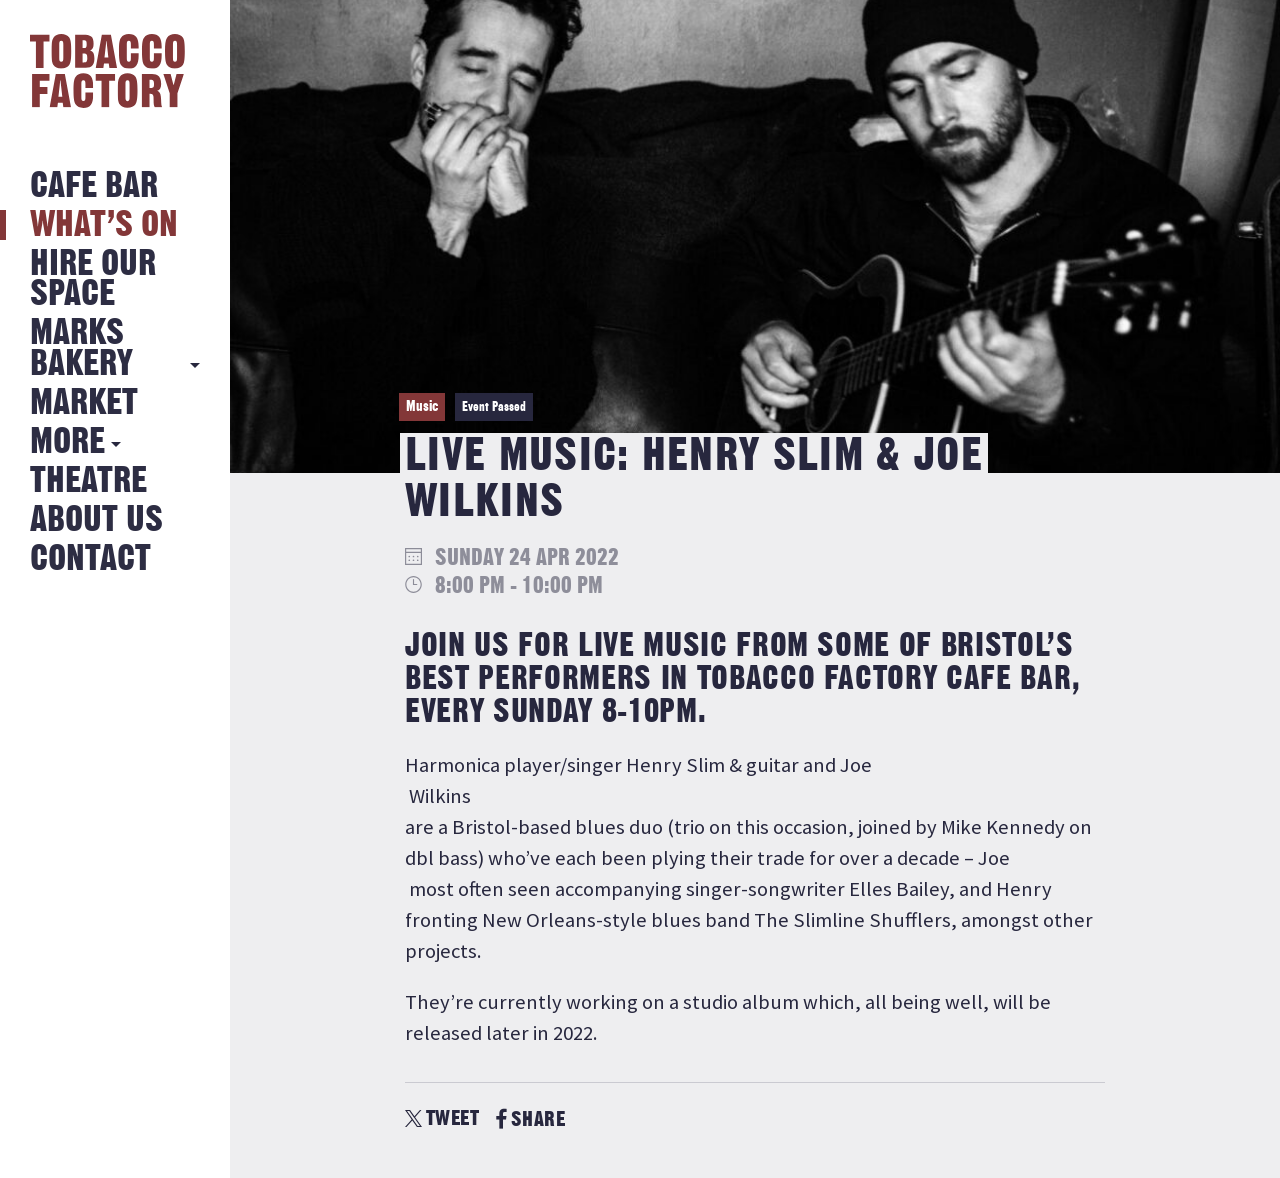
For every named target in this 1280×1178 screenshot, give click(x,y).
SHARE (530, 1119)
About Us (96, 520)
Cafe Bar (94, 186)
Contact (90, 559)
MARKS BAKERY (81, 348)
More (67, 442)
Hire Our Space (93, 279)
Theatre (88, 481)
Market (84, 403)
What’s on (104, 225)
